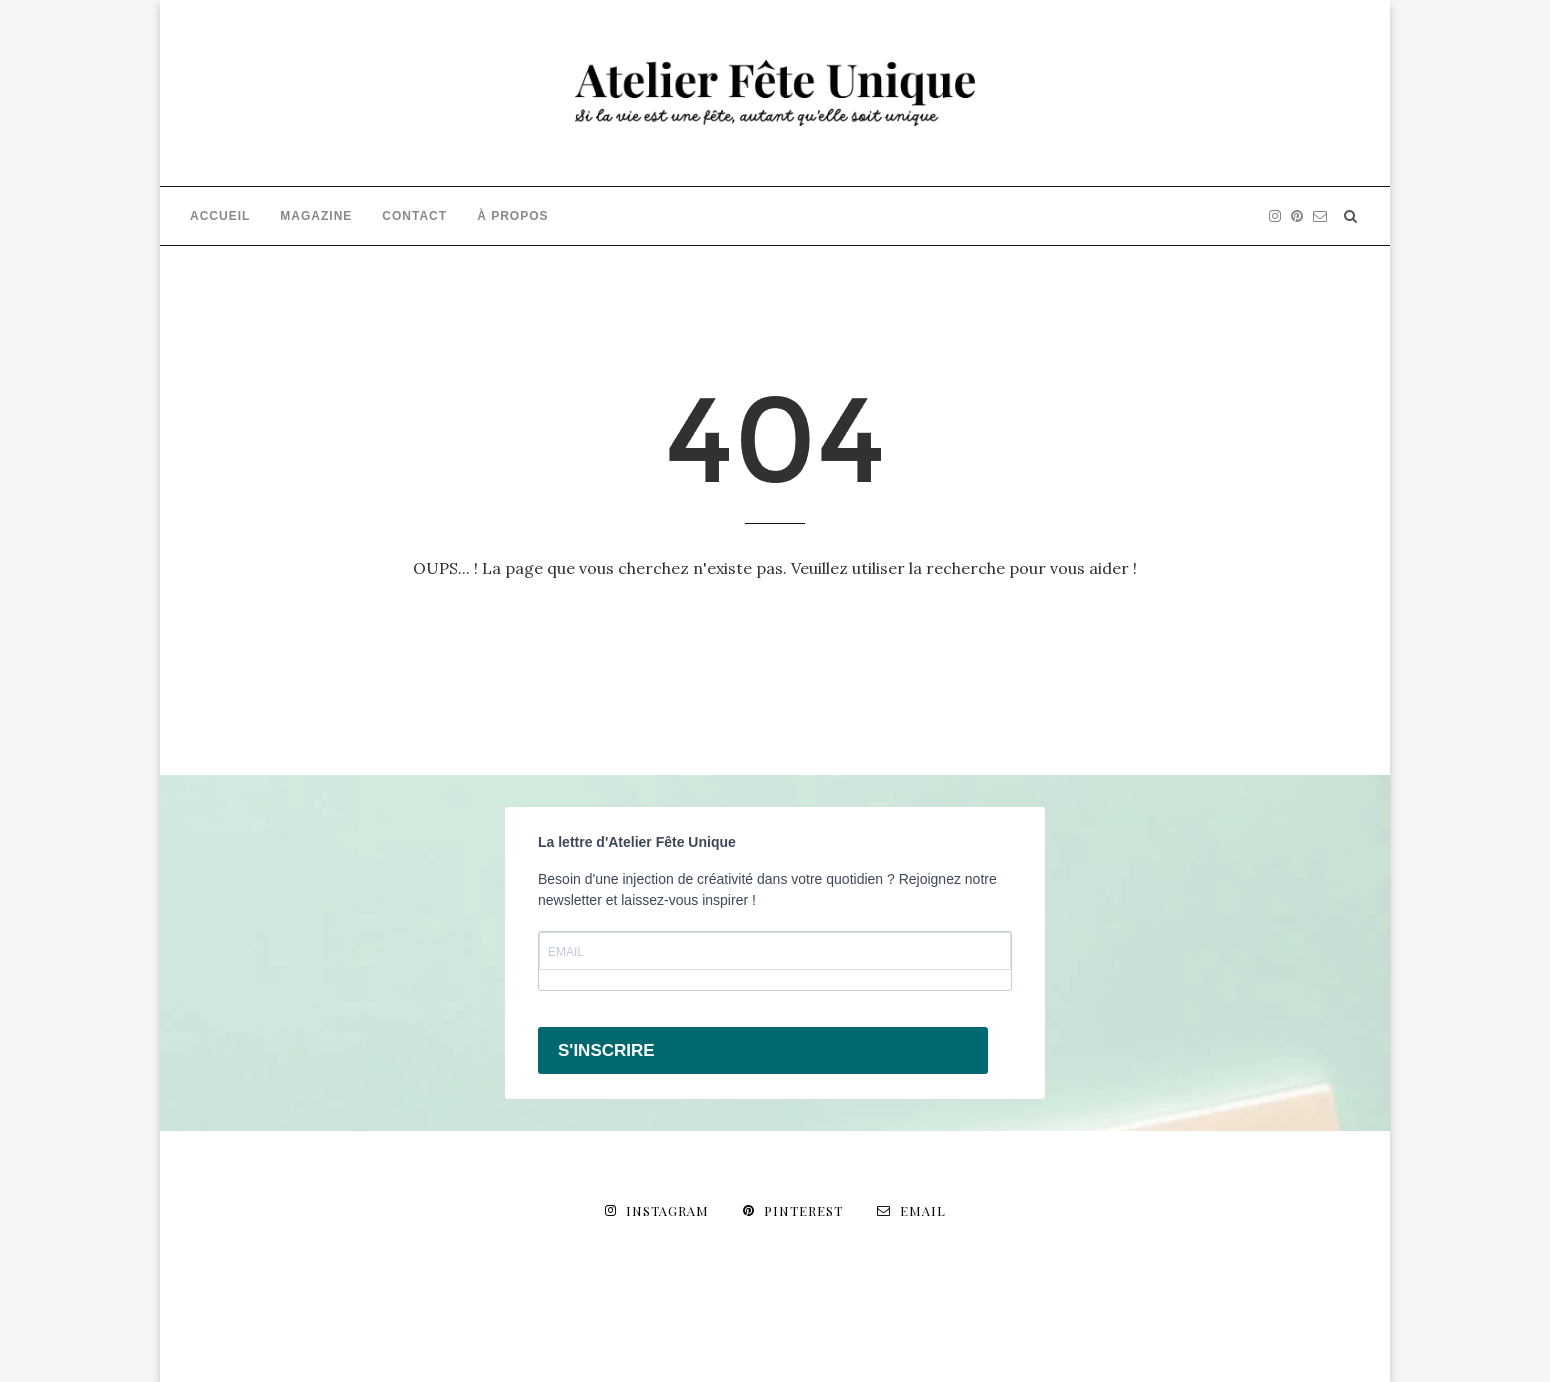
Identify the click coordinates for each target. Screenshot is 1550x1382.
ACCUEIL (220, 216)
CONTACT (414, 216)
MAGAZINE (316, 216)
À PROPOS (512, 216)
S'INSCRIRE (606, 1050)
